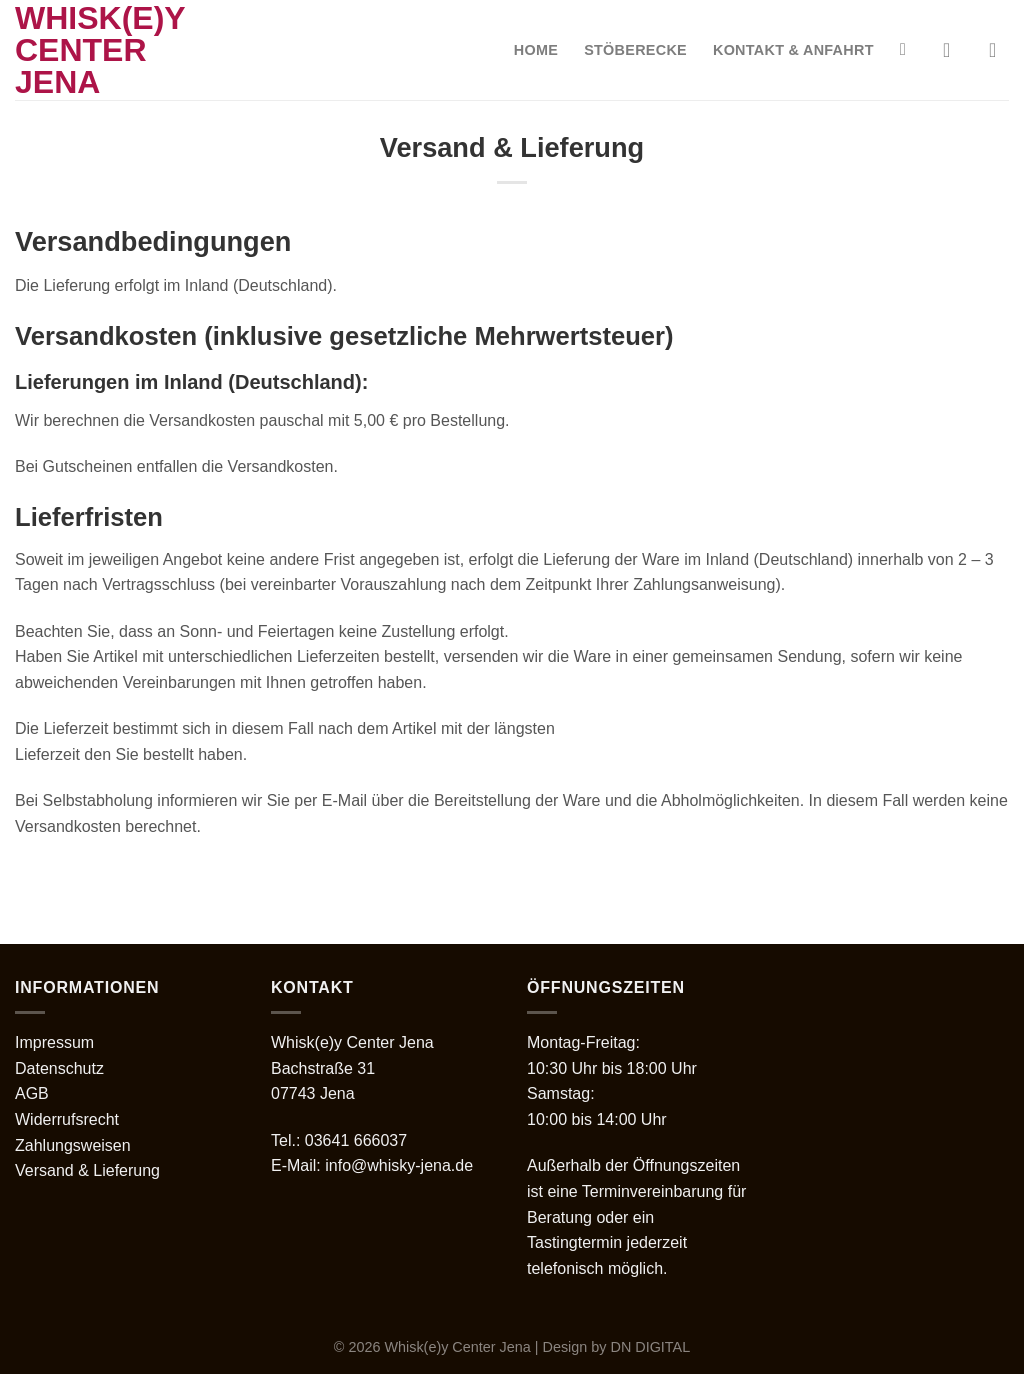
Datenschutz (59, 1068)
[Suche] (908, 50)
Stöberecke (635, 50)
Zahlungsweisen (73, 1145)
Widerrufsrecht (67, 1119)
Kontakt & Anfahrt (793, 50)
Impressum (54, 1042)
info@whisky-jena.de (399, 1165)
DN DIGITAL (651, 1347)
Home (536, 50)
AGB (32, 1093)
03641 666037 (356, 1140)
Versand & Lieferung (87, 1170)
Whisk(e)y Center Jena (100, 50)
